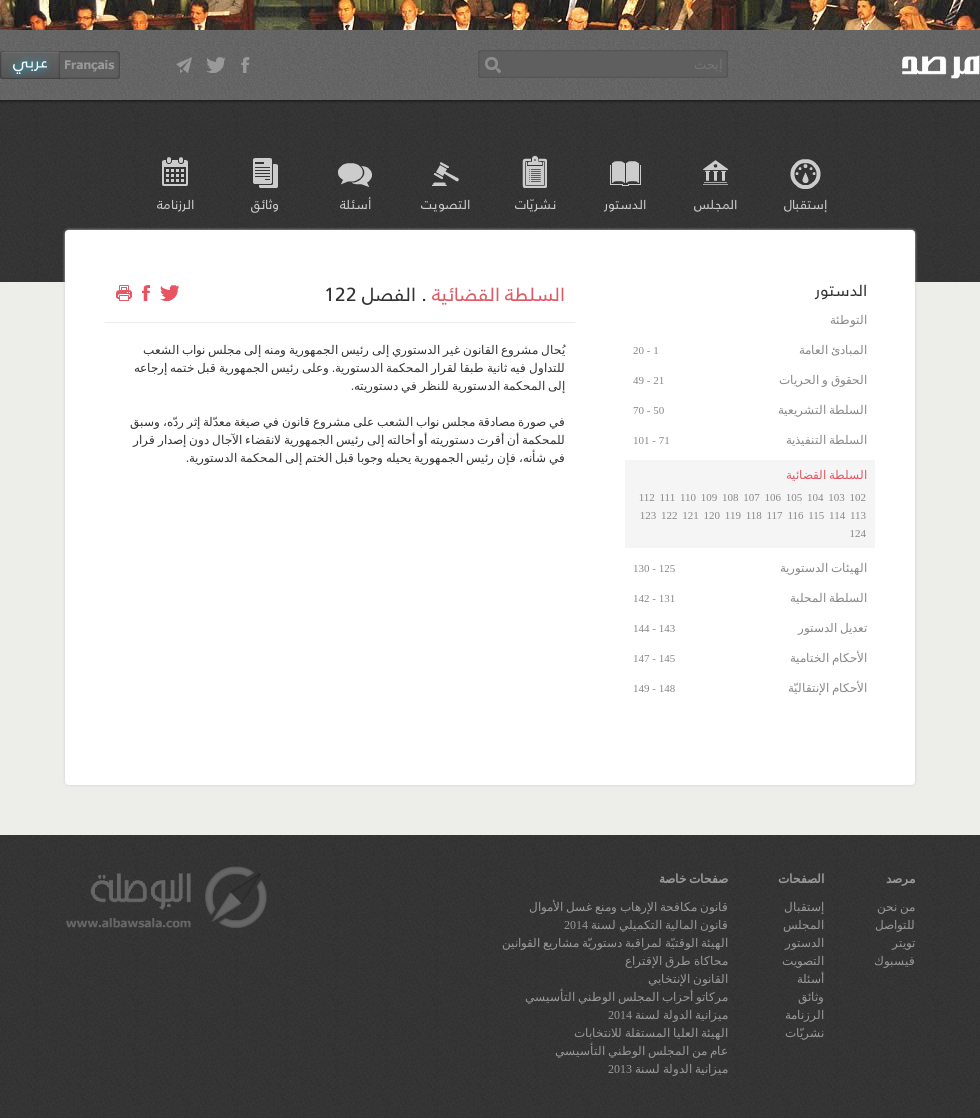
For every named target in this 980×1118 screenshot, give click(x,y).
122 (669, 515)
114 (837, 515)
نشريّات (535, 203)
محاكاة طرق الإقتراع (676, 961)
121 (690, 515)
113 (858, 515)
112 (647, 497)
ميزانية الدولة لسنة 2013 (668, 1069)
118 (754, 515)
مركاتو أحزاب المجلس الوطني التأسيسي (626, 997)
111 (667, 497)
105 (794, 497)
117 (775, 515)
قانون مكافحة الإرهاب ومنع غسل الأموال (628, 907)
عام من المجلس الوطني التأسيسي (641, 1051)
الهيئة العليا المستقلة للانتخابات (651, 1033)
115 (816, 515)
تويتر (903, 943)
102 (858, 497)
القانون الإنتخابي (688, 979)
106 (773, 497)
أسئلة (355, 203)
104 (815, 497)
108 (730, 497)
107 (751, 497)
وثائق (265, 203)
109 (709, 497)
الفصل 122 (370, 293)
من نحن (896, 907)
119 (733, 515)
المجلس (715, 203)
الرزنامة (175, 203)
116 (795, 515)
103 (836, 497)
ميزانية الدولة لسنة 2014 (668, 1015)
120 (712, 515)
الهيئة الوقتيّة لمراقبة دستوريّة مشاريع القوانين (615, 943)
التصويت (445, 203)
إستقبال (805, 203)
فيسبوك (894, 961)
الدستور (625, 203)
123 (648, 515)
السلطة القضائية (498, 293)
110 (688, 497)
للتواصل (895, 925)
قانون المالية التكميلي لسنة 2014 (646, 925)
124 (858, 533)
